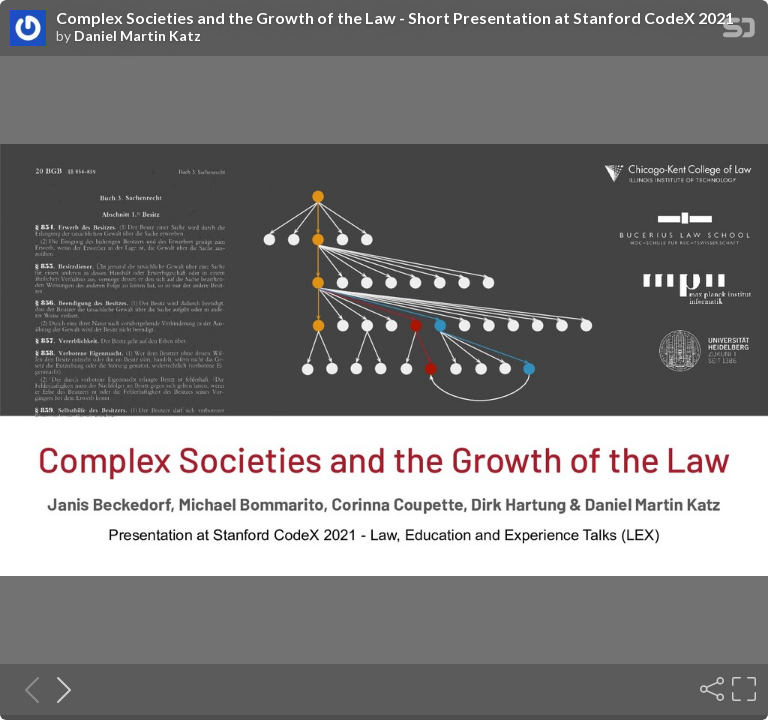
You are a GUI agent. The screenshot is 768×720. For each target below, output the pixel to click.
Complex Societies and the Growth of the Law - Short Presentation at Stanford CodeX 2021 (395, 18)
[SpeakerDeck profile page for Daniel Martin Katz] (28, 29)
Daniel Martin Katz (137, 36)
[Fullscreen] (742, 689)
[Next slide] (58, 689)
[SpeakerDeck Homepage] (739, 31)
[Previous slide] (26, 689)
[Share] (710, 689)
